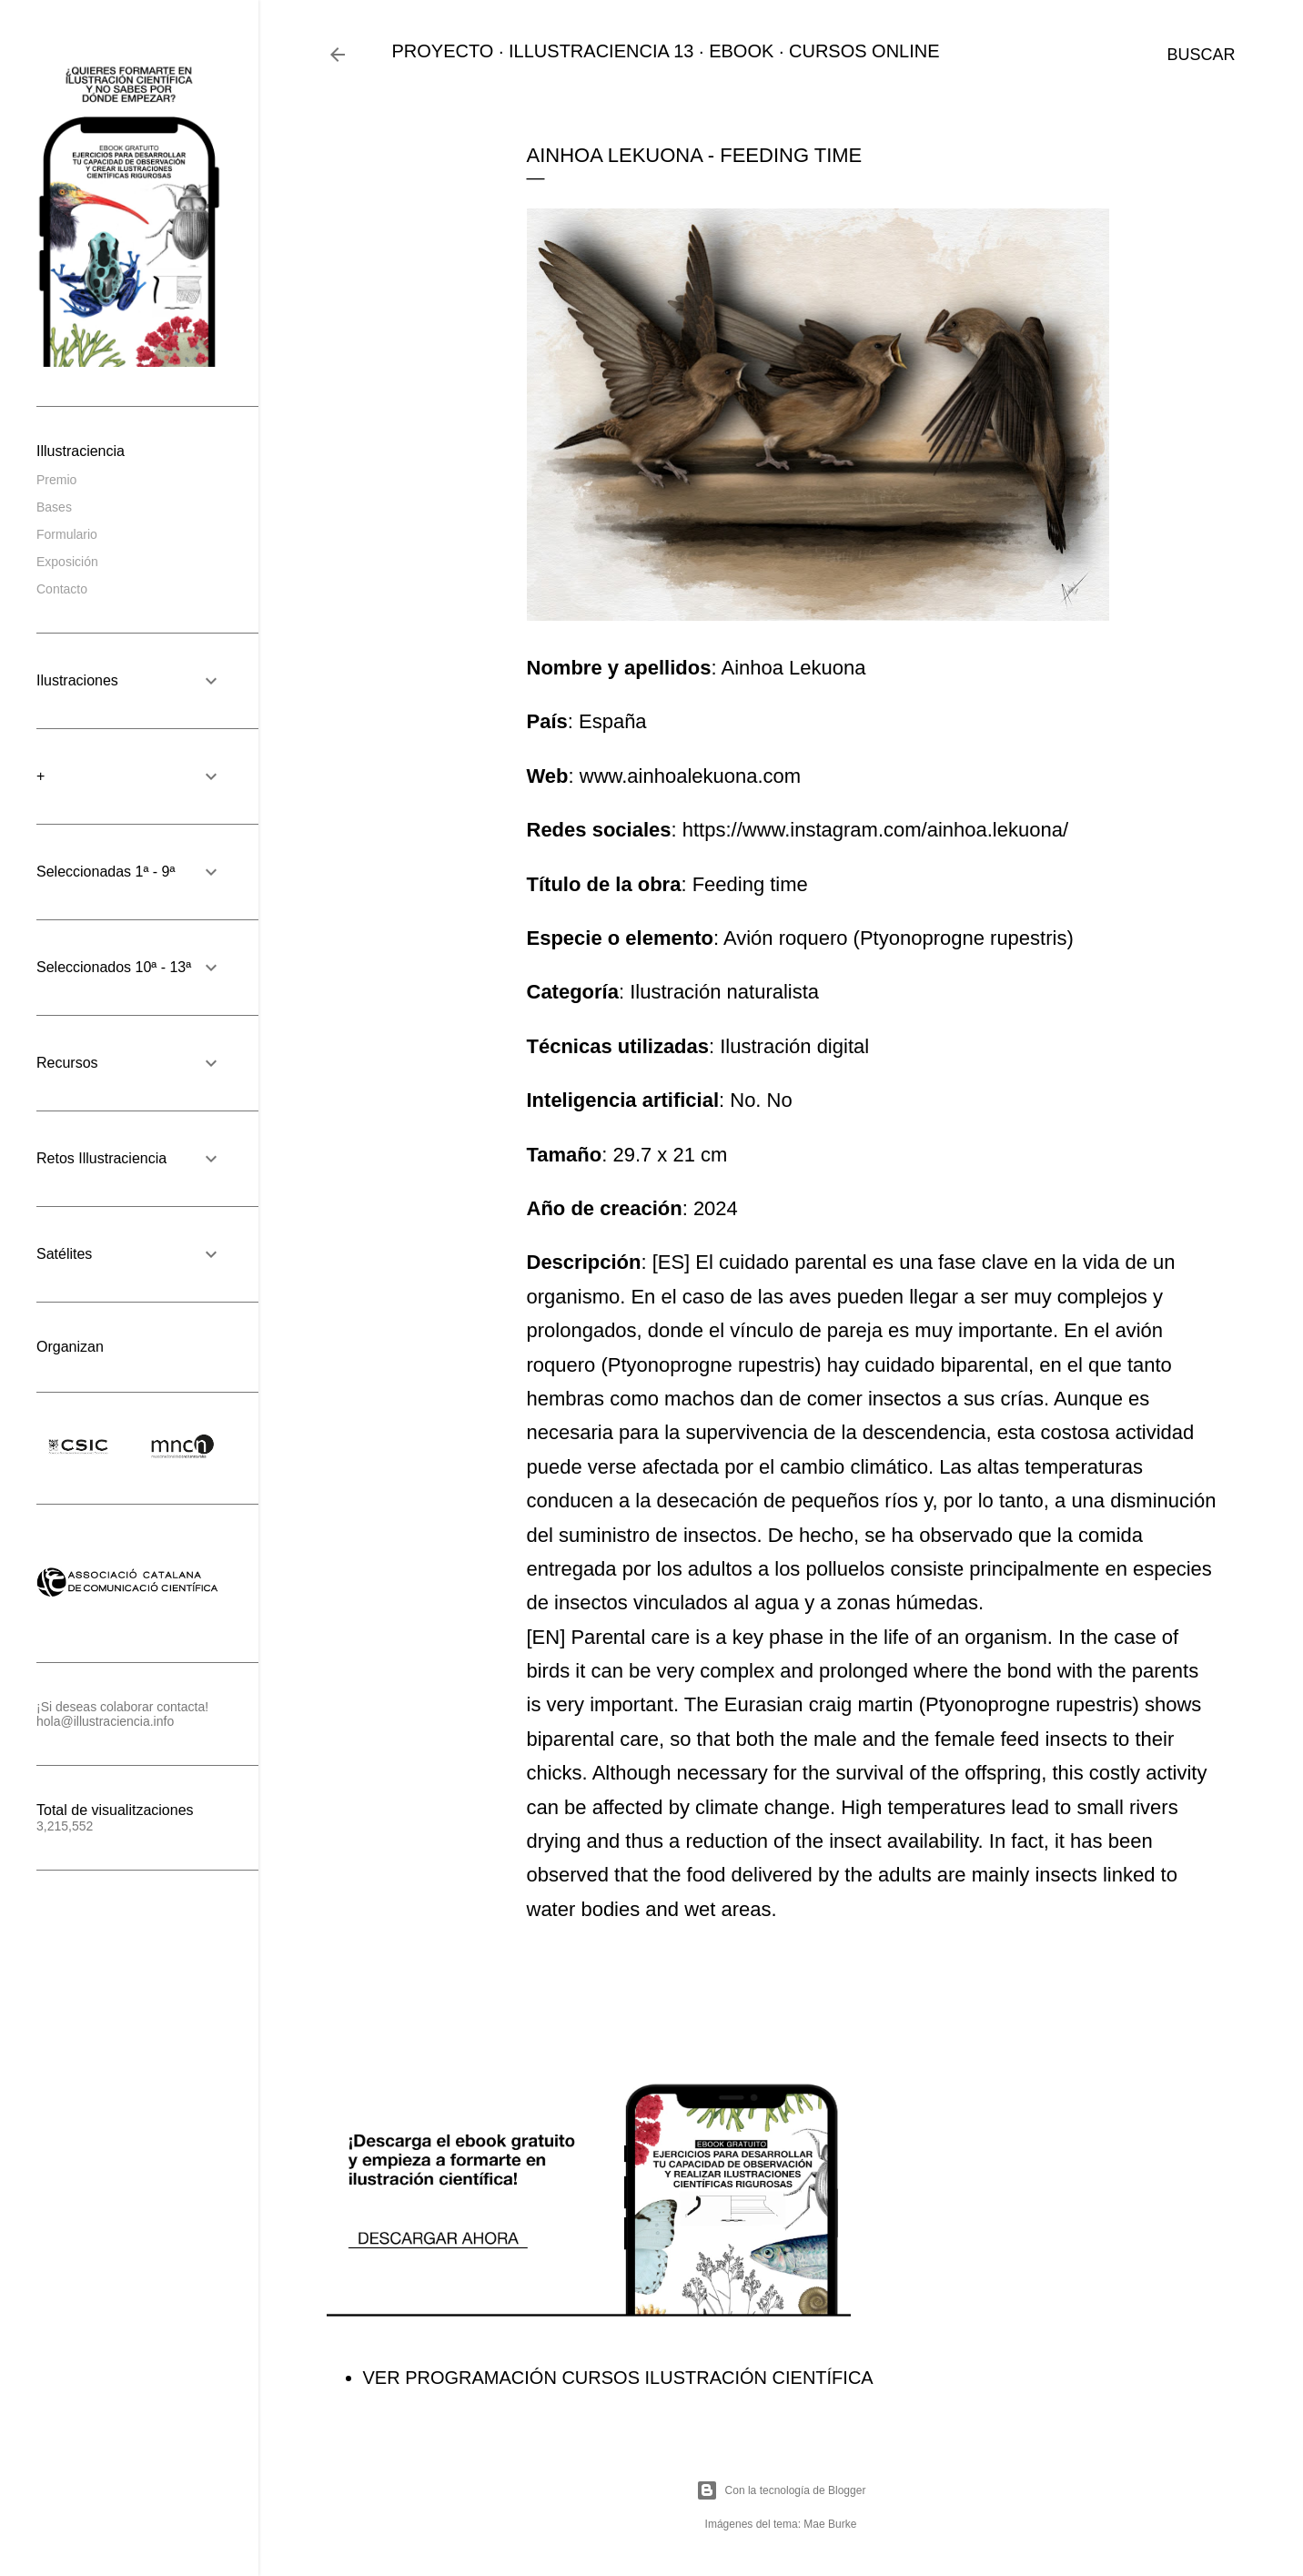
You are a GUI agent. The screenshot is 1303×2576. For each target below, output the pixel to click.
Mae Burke (829, 2524)
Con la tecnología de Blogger (781, 2490)
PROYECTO (443, 51)
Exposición (67, 561)
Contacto (61, 589)
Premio (56, 479)
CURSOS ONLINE (864, 51)
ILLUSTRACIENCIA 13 (601, 51)
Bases (54, 507)
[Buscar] (1201, 54)
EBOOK (741, 51)
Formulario (66, 534)
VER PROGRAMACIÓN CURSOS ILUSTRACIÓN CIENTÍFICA (618, 2378)
